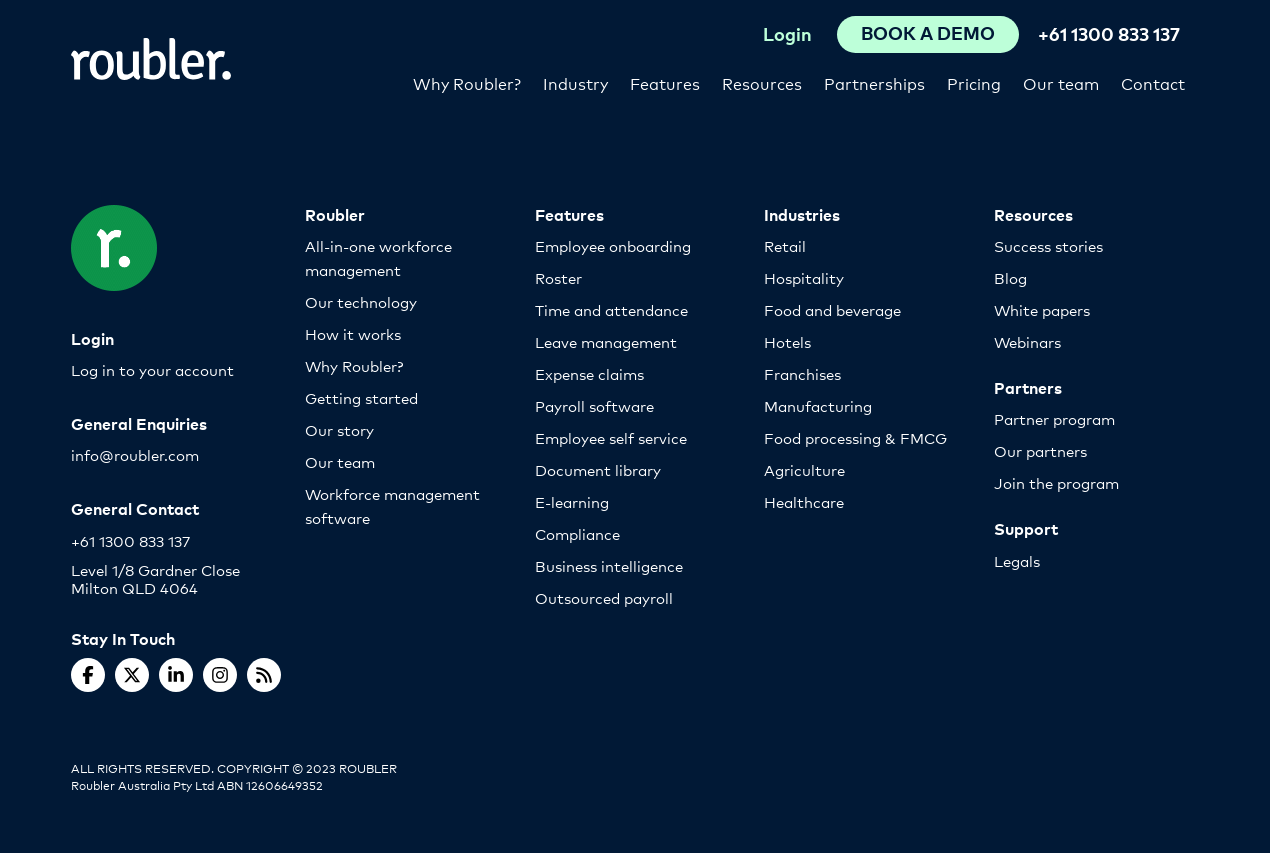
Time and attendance (611, 309)
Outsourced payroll (604, 597)
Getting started (361, 397)
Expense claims (589, 373)
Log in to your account (152, 369)
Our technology (361, 301)
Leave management (606, 341)
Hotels (787, 341)
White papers (1042, 309)
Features (665, 82)
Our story (339, 429)
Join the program (1056, 482)
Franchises (802, 373)
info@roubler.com (135, 454)
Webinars (1027, 341)
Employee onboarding (613, 245)
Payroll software (594, 405)
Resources (762, 82)
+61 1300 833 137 (1109, 33)
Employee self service (611, 437)
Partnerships (874, 82)
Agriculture (804, 469)
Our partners (1040, 450)
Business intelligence (609, 565)
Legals (1017, 560)
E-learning (572, 501)
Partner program (1054, 418)
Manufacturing (818, 405)
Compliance (577, 533)
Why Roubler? (467, 82)
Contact (1153, 82)
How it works (353, 333)
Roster (558, 277)
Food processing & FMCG (855, 437)
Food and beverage (832, 309)
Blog (1010, 277)
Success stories (1048, 245)
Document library (598, 469)
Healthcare (804, 501)
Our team (1061, 82)
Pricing (974, 82)
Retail (785, 245)
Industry (575, 82)
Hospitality (804, 277)
